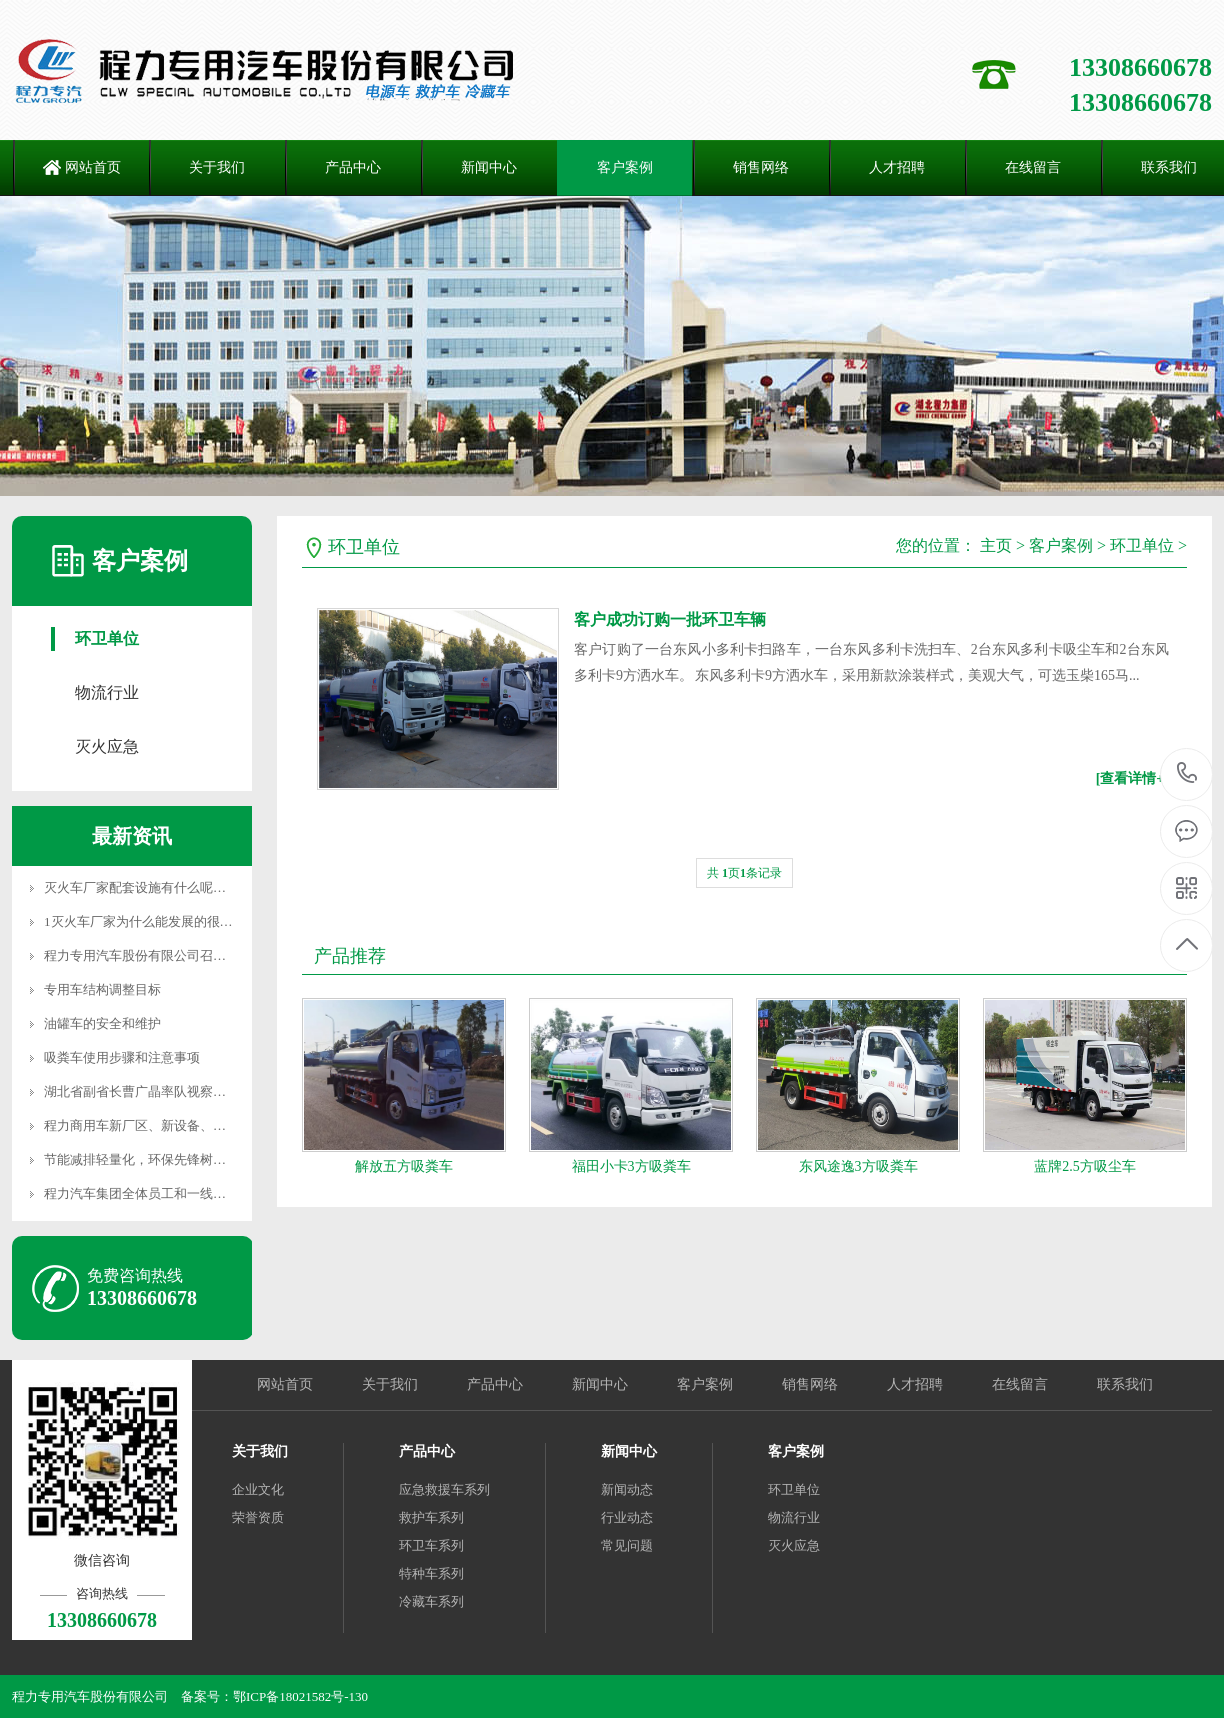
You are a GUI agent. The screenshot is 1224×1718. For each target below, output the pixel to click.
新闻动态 (627, 1489)
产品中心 (353, 167)
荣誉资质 (258, 1517)
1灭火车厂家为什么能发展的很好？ (145, 921)
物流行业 (107, 692)
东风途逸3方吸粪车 (858, 1166)
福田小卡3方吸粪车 (631, 1166)
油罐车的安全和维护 (102, 1023)
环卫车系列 (431, 1545)
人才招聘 (897, 167)
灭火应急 (107, 746)
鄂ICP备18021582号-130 (300, 1696)
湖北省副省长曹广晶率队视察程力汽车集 (161, 1091)
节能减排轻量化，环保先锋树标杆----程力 (163, 1159)
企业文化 (258, 1489)
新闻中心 (489, 167)
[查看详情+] (1132, 778)
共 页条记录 (744, 873)
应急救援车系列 (444, 1489)
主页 (996, 545)
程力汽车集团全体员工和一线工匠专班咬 (161, 1193)
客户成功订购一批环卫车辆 (670, 619)
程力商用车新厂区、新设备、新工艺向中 (161, 1125)
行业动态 (627, 1517)
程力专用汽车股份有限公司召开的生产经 (161, 955)
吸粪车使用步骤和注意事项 (122, 1057)
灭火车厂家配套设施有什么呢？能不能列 (161, 887)
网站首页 (93, 167)
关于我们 (217, 167)
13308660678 (1187, 773)
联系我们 (1125, 1384)
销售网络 (761, 167)
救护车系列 (431, 1517)
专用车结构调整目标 (102, 989)
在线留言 (1033, 167)
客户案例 (625, 167)
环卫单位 (107, 638)
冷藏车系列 (431, 1601)
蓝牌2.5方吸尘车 (1085, 1166)
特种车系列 (431, 1573)
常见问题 (627, 1545)
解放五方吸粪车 (404, 1166)
